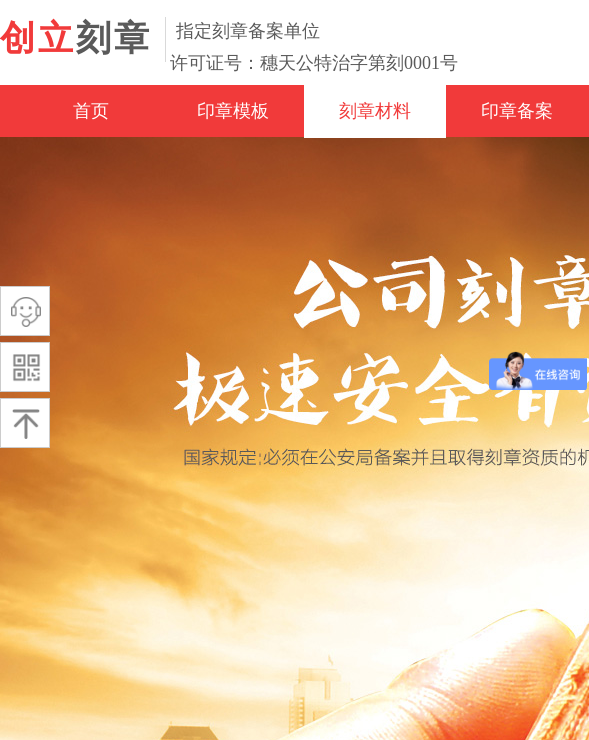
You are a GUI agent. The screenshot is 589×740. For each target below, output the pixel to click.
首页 (91, 111)
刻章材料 (375, 111)
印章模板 (233, 111)
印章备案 (517, 111)
